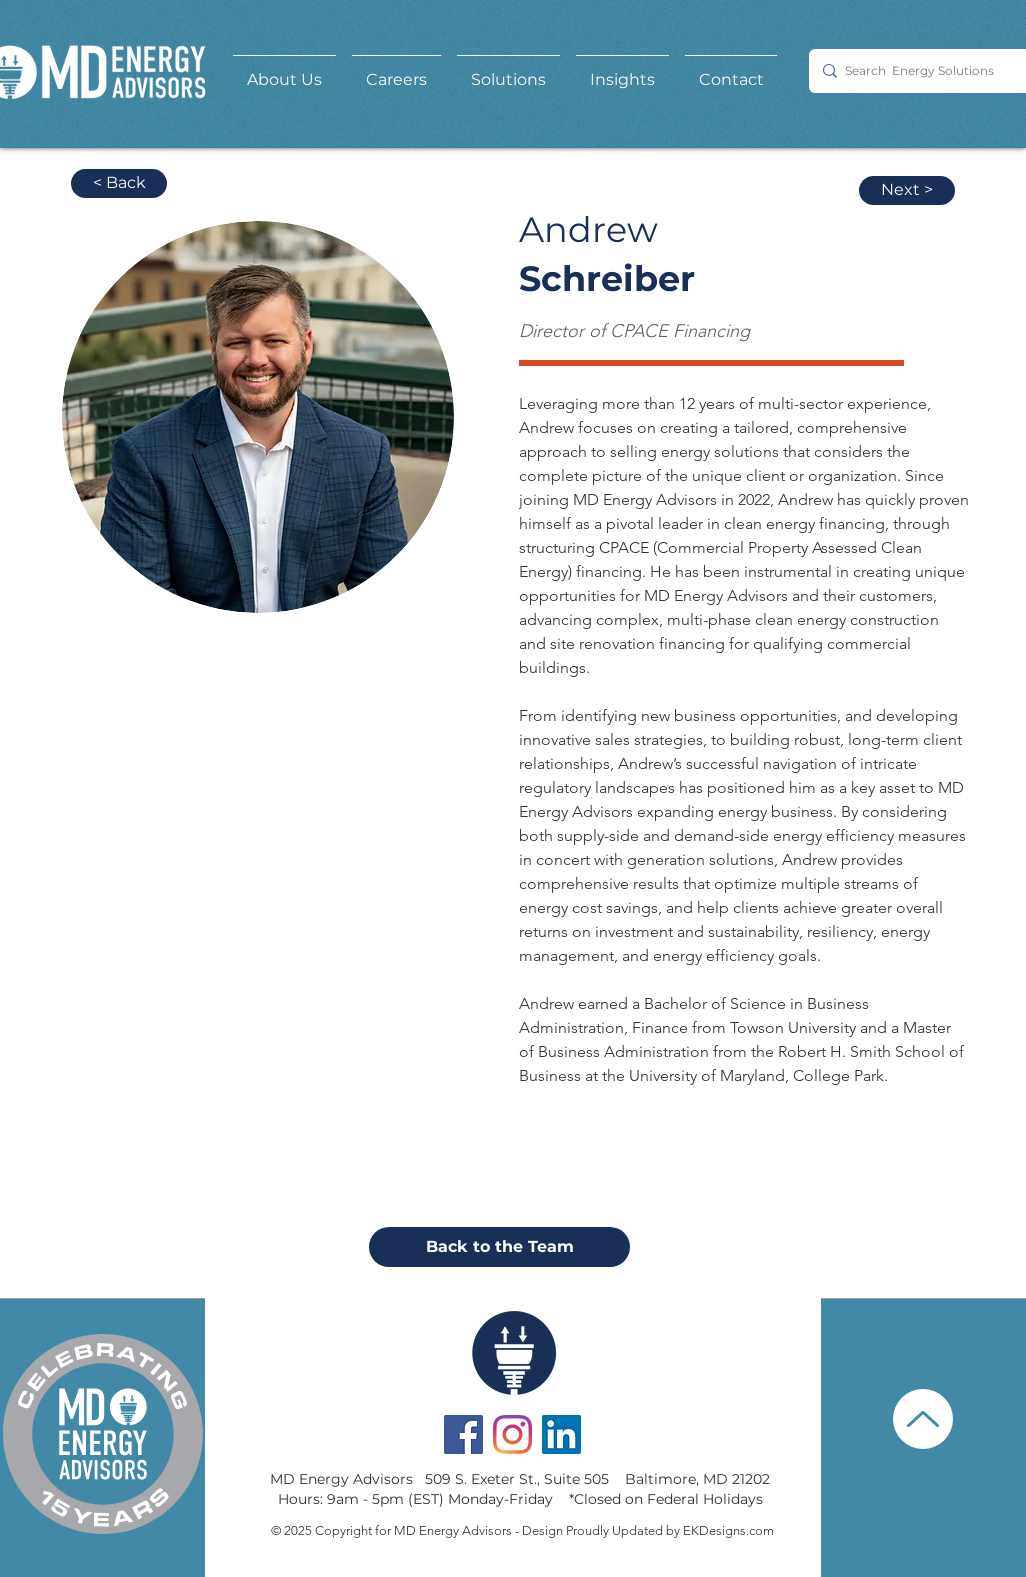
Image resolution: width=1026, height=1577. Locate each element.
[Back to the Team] (499, 1247)
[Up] (923, 1419)
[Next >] (907, 190)
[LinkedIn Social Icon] (561, 1434)
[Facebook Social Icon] (463, 1434)
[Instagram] (512, 1434)
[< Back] (119, 183)
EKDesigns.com (728, 1530)
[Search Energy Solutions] (924, 71)
